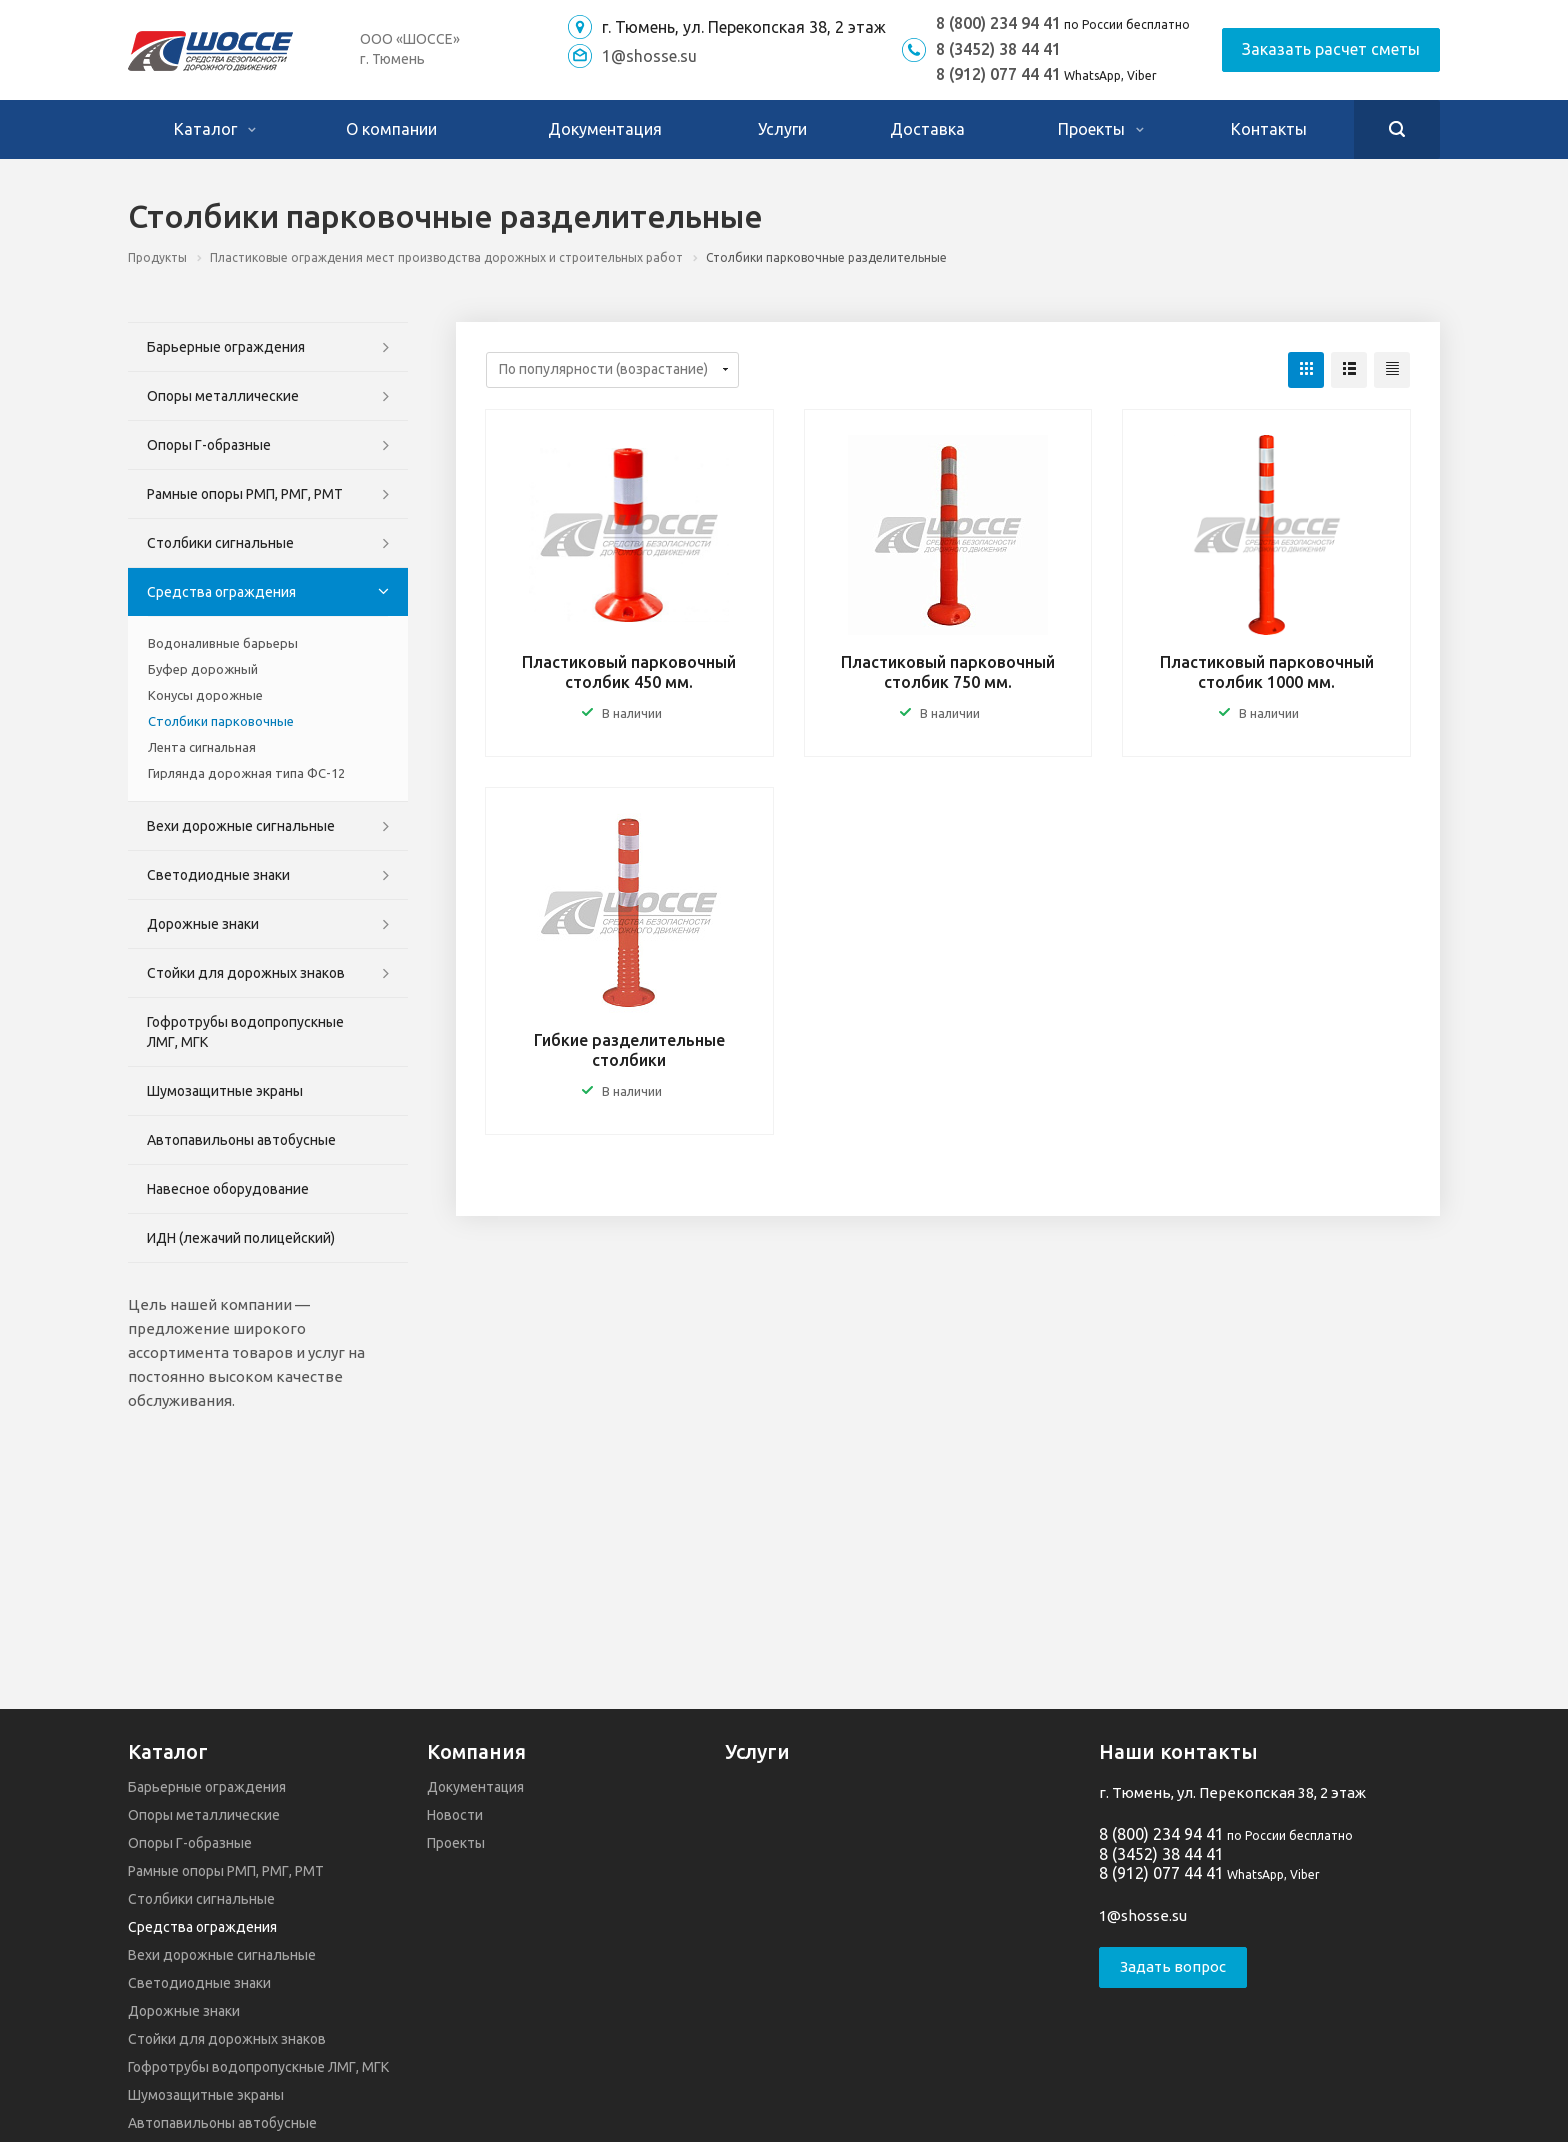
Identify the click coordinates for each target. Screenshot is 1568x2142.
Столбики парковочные (221, 721)
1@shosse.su (649, 56)
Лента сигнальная (202, 747)
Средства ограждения (221, 592)
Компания (476, 1751)
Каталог (215, 129)
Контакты (1269, 129)
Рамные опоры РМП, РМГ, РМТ (245, 494)
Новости (455, 1815)
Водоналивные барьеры (223, 643)
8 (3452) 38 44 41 (998, 49)
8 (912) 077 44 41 (998, 74)
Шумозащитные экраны (225, 1091)
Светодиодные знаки (218, 875)
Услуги (782, 129)
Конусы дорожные (205, 695)
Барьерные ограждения (226, 347)
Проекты (1101, 129)
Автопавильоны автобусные (241, 1140)
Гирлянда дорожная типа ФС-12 (246, 773)
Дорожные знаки (203, 924)
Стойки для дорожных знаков (246, 973)
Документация (605, 129)
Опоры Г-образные (209, 445)
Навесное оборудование (228, 1189)
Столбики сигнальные (220, 543)
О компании (391, 129)
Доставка (927, 129)
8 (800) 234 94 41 (998, 23)
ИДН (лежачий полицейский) (241, 1238)
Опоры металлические (223, 396)
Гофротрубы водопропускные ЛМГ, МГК (245, 1032)
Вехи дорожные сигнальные (241, 826)
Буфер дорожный (203, 669)
